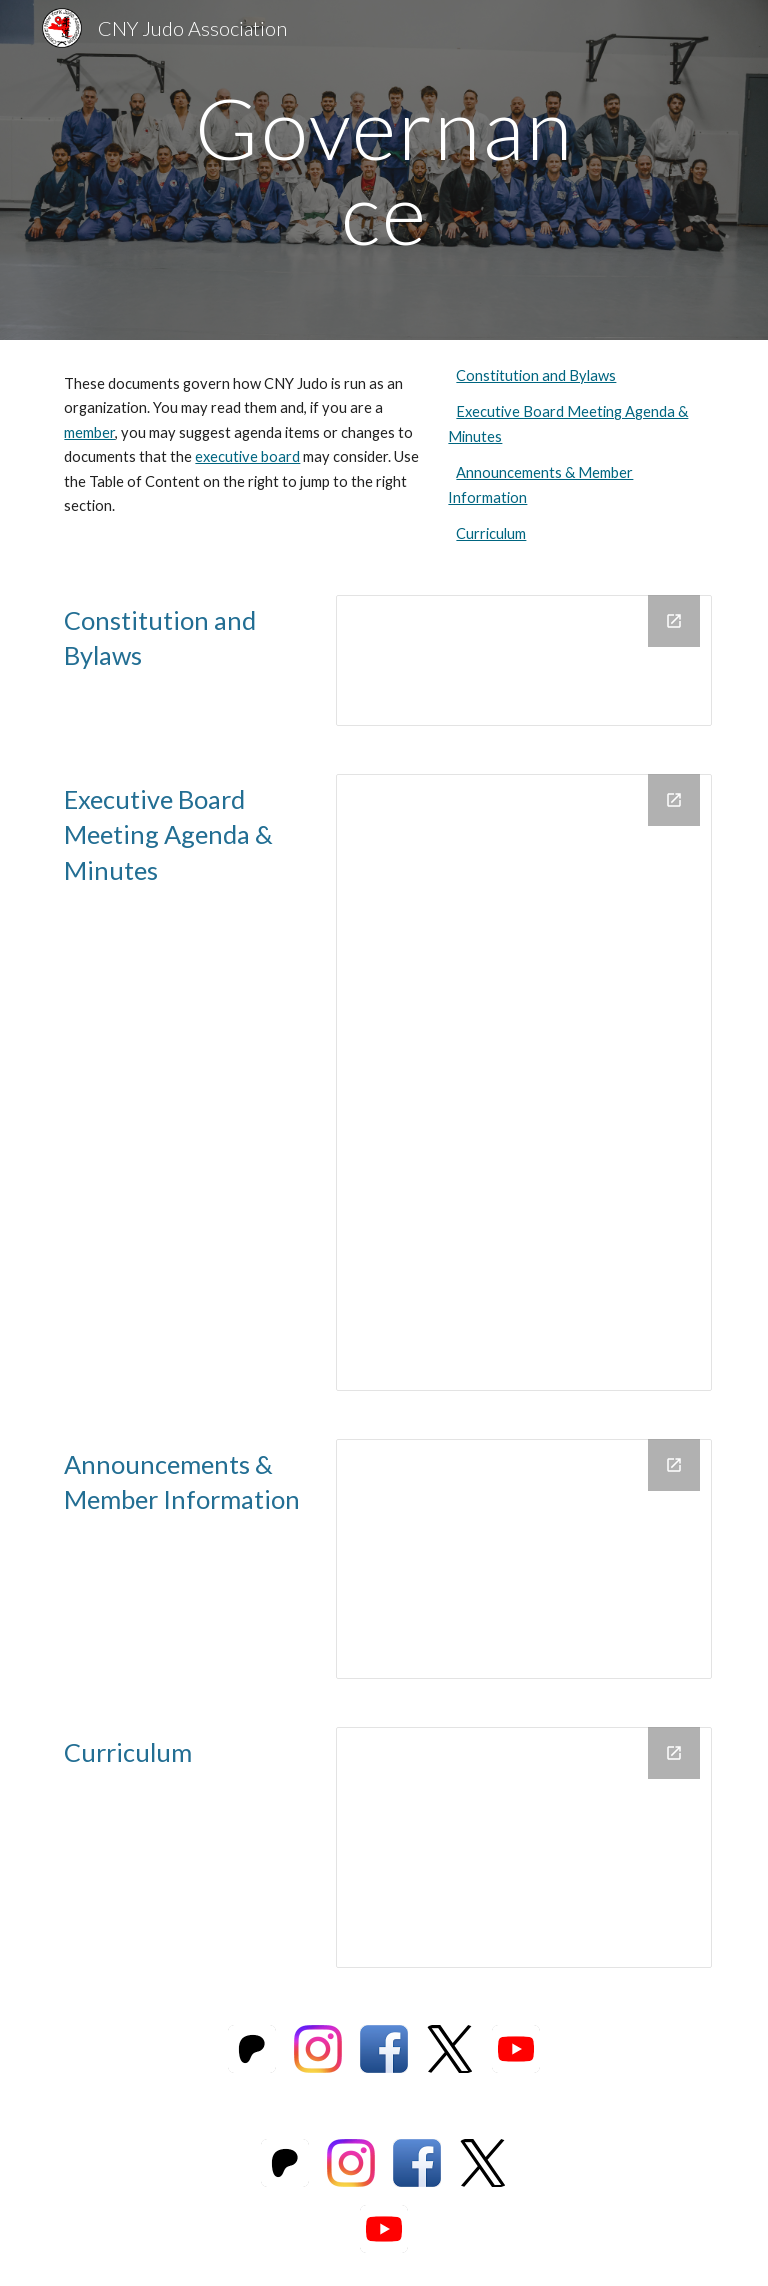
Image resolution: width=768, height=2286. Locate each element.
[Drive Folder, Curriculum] (523, 1847)
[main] (383, 170)
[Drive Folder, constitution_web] (523, 660)
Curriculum (491, 533)
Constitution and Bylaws (536, 375)
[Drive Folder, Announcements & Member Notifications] (523, 1559)
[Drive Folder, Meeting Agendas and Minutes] (523, 1082)
